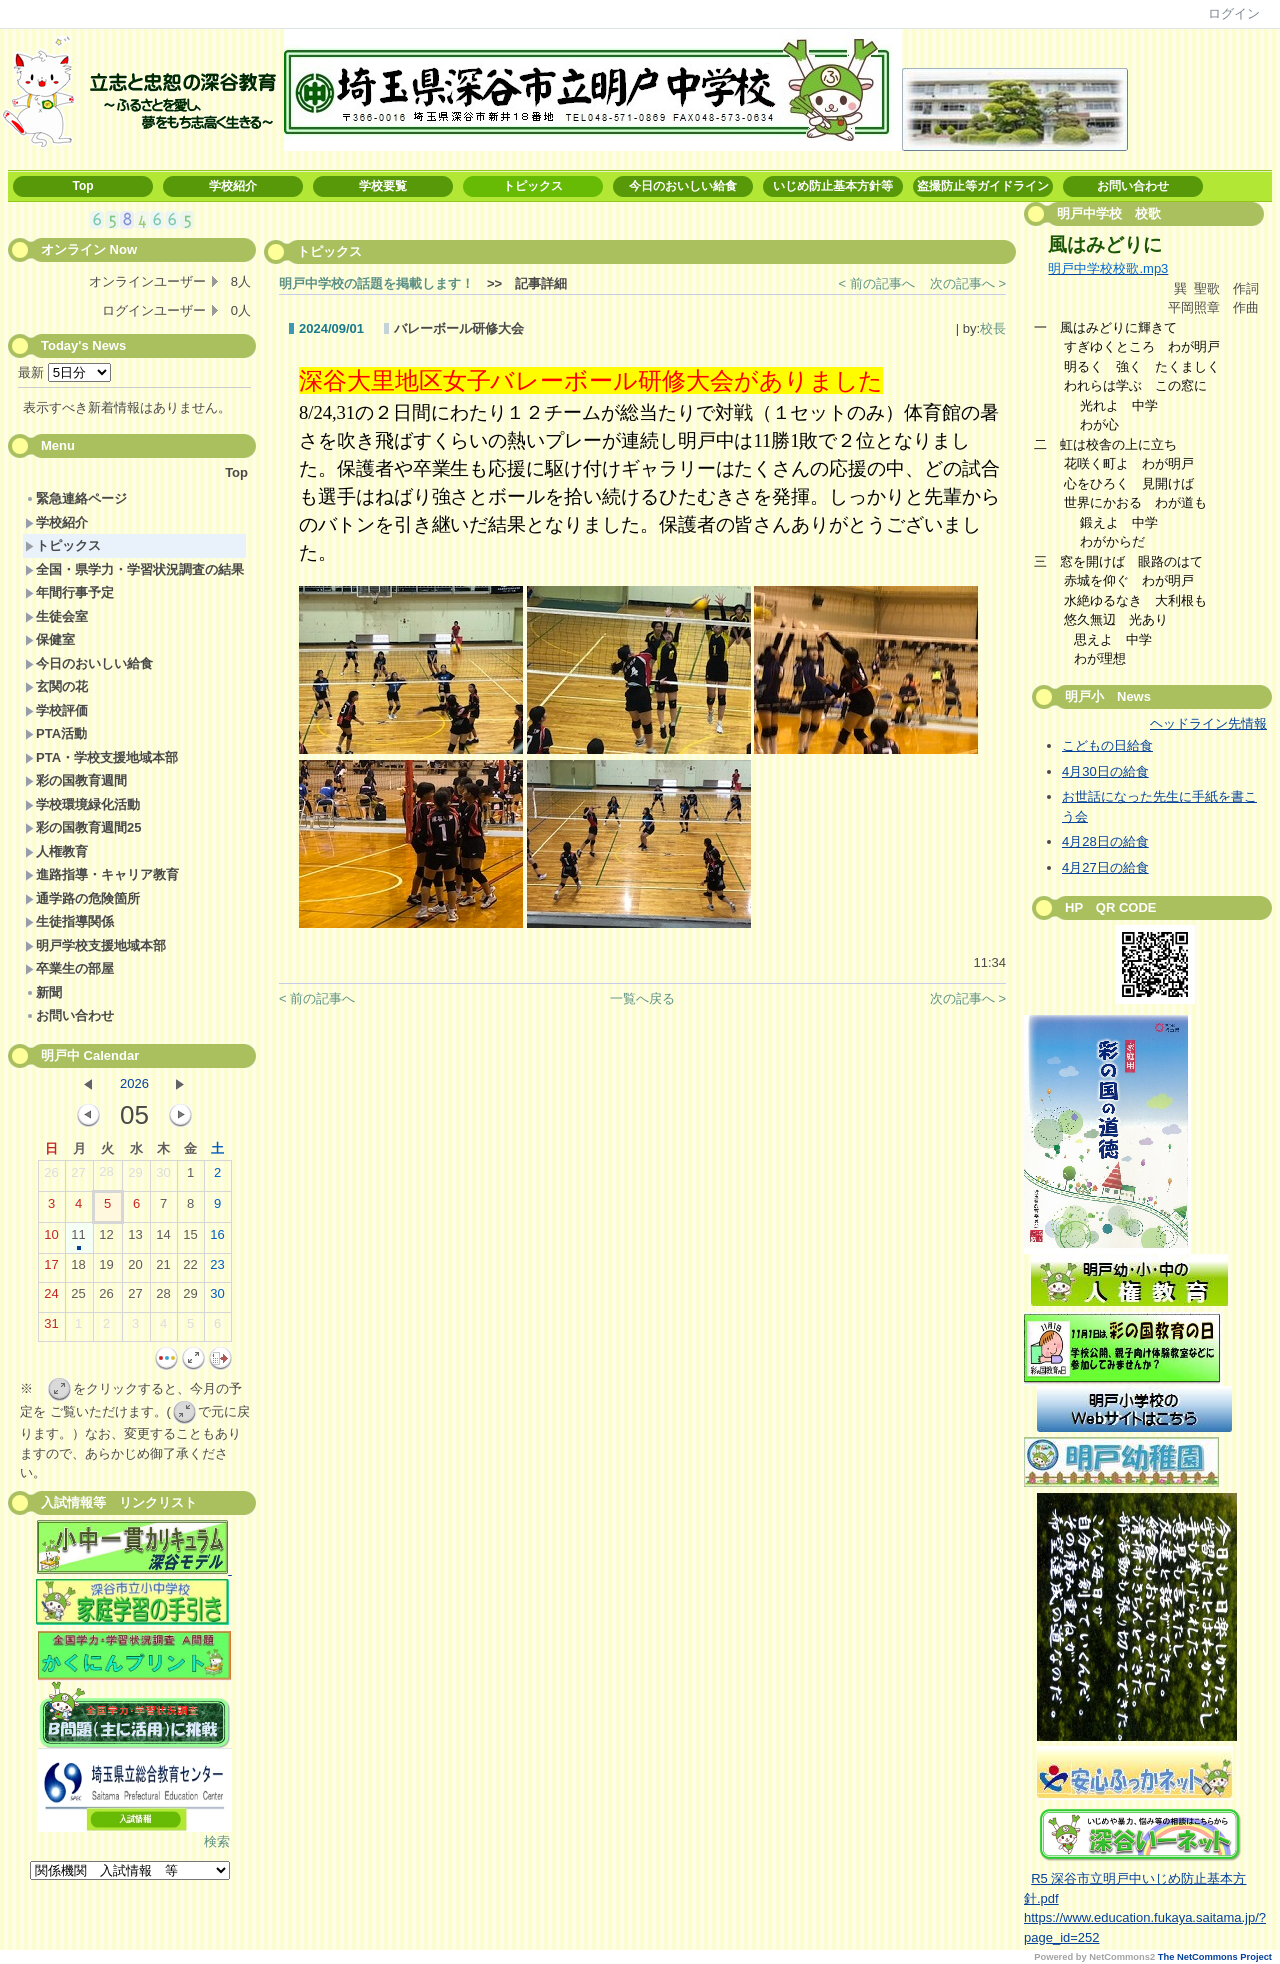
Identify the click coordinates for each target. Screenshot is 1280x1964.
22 (190, 1269)
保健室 (50, 639)
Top (82, 186)
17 (51, 1269)
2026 (134, 1083)
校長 (993, 328)
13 (135, 1239)
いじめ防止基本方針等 (833, 186)
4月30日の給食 (1105, 771)
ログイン (1234, 13)
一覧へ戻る (642, 998)
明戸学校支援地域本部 (95, 945)
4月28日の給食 (1105, 841)
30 (163, 1177)
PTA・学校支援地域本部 (101, 757)
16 (217, 1239)
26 (51, 1177)
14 (163, 1239)
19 (106, 1269)
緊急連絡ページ (76, 498)
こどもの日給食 (1107, 745)
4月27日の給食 (1105, 867)
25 (78, 1298)
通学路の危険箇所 (82, 898)
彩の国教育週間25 (83, 827)
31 (51, 1328)
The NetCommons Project (1215, 1957)
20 (135, 1269)
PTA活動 (56, 733)
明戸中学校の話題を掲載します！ (376, 283)
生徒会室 (56, 616)
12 (106, 1239)
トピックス (533, 186)
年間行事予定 (69, 592)
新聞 (43, 992)
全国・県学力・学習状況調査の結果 (134, 569)
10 (51, 1239)
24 (51, 1298)
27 (78, 1177)
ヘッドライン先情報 (1208, 723)
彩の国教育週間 (76, 780)
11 (78, 1239)
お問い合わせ (1133, 186)
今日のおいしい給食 (683, 186)
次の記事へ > (968, 283)
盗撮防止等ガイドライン (983, 186)
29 (135, 1177)
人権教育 (56, 851)
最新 (64, 372)
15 (190, 1239)
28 (106, 1176)
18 (78, 1269)
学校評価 (56, 710)
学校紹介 (233, 186)
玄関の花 (56, 686)
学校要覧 (383, 186)
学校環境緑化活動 (82, 804)
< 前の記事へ (877, 283)
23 (217, 1269)
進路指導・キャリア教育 (102, 874)
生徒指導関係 (69, 921)
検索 (217, 1841)
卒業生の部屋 (69, 968)
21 (163, 1269)
